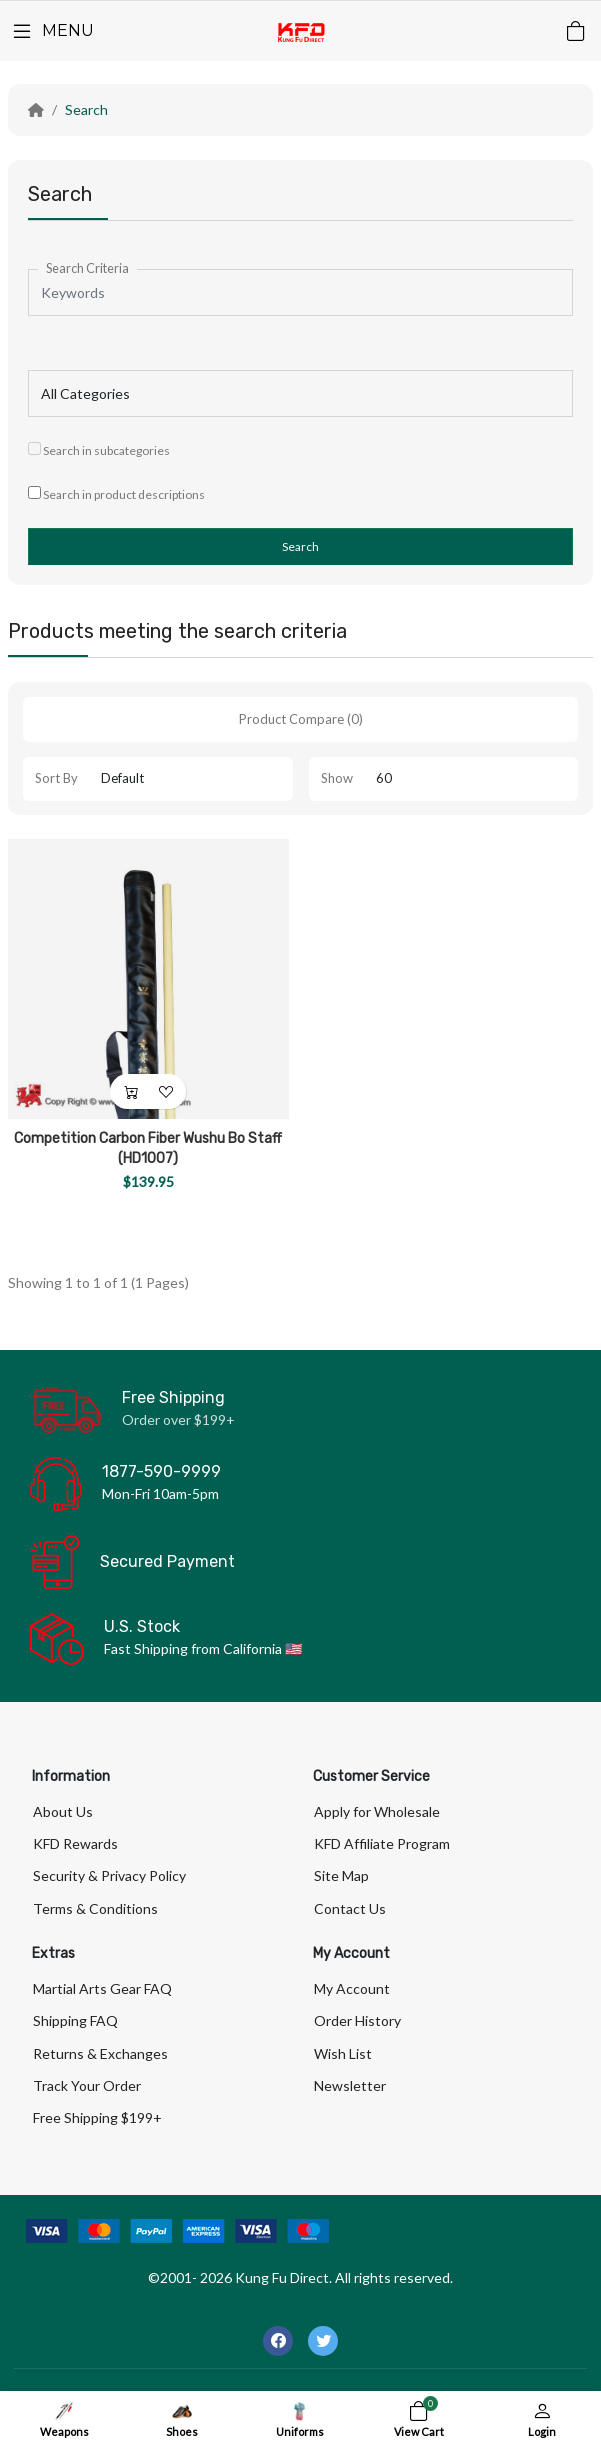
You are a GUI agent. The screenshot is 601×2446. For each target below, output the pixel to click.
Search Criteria (87, 268)
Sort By (56, 778)
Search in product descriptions (116, 494)
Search (86, 109)
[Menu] (52, 31)
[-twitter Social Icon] (323, 2341)
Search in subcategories (99, 450)
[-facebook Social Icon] (278, 2341)
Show (337, 778)
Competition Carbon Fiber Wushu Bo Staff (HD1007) (148, 1148)
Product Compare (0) (301, 719)
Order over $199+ (178, 1419)
